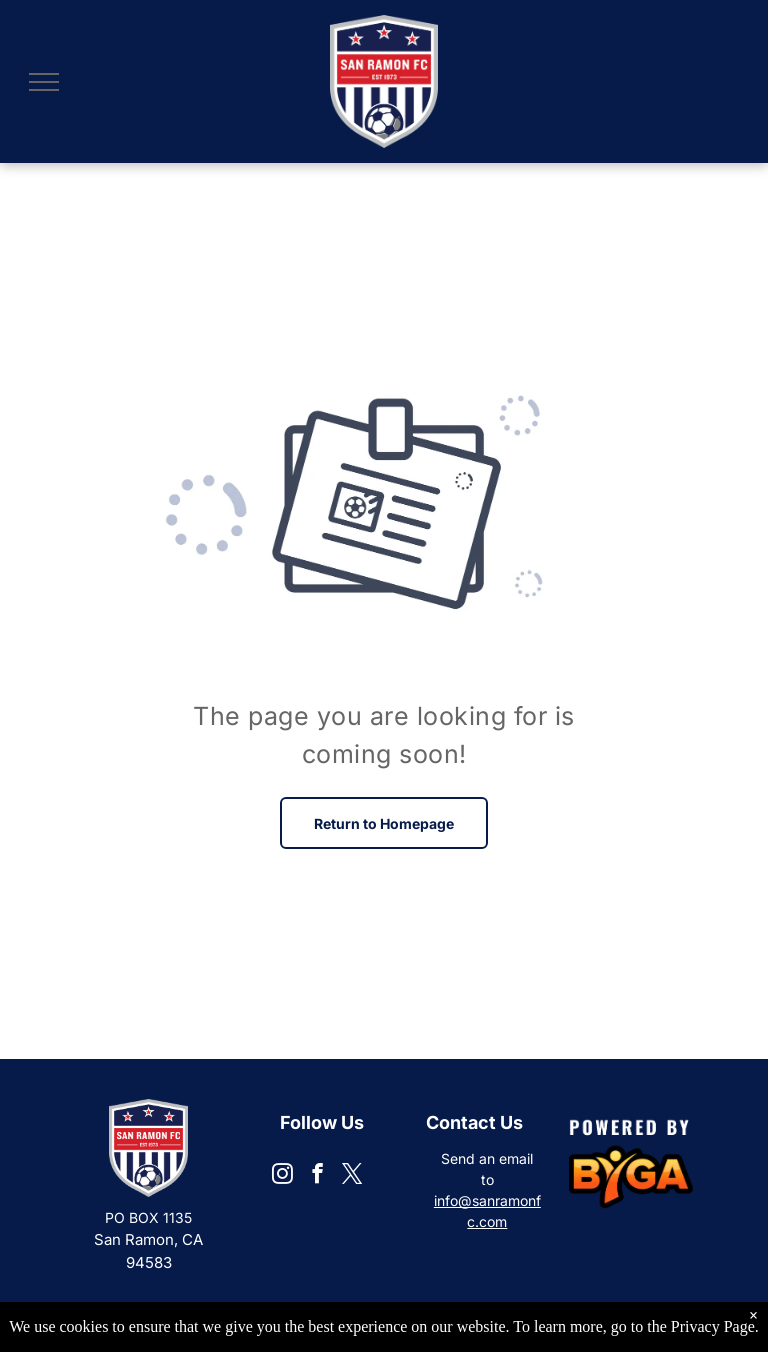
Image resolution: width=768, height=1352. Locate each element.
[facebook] (317, 1176)
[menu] (44, 82)
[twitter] (352, 1176)
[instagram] (282, 1176)
